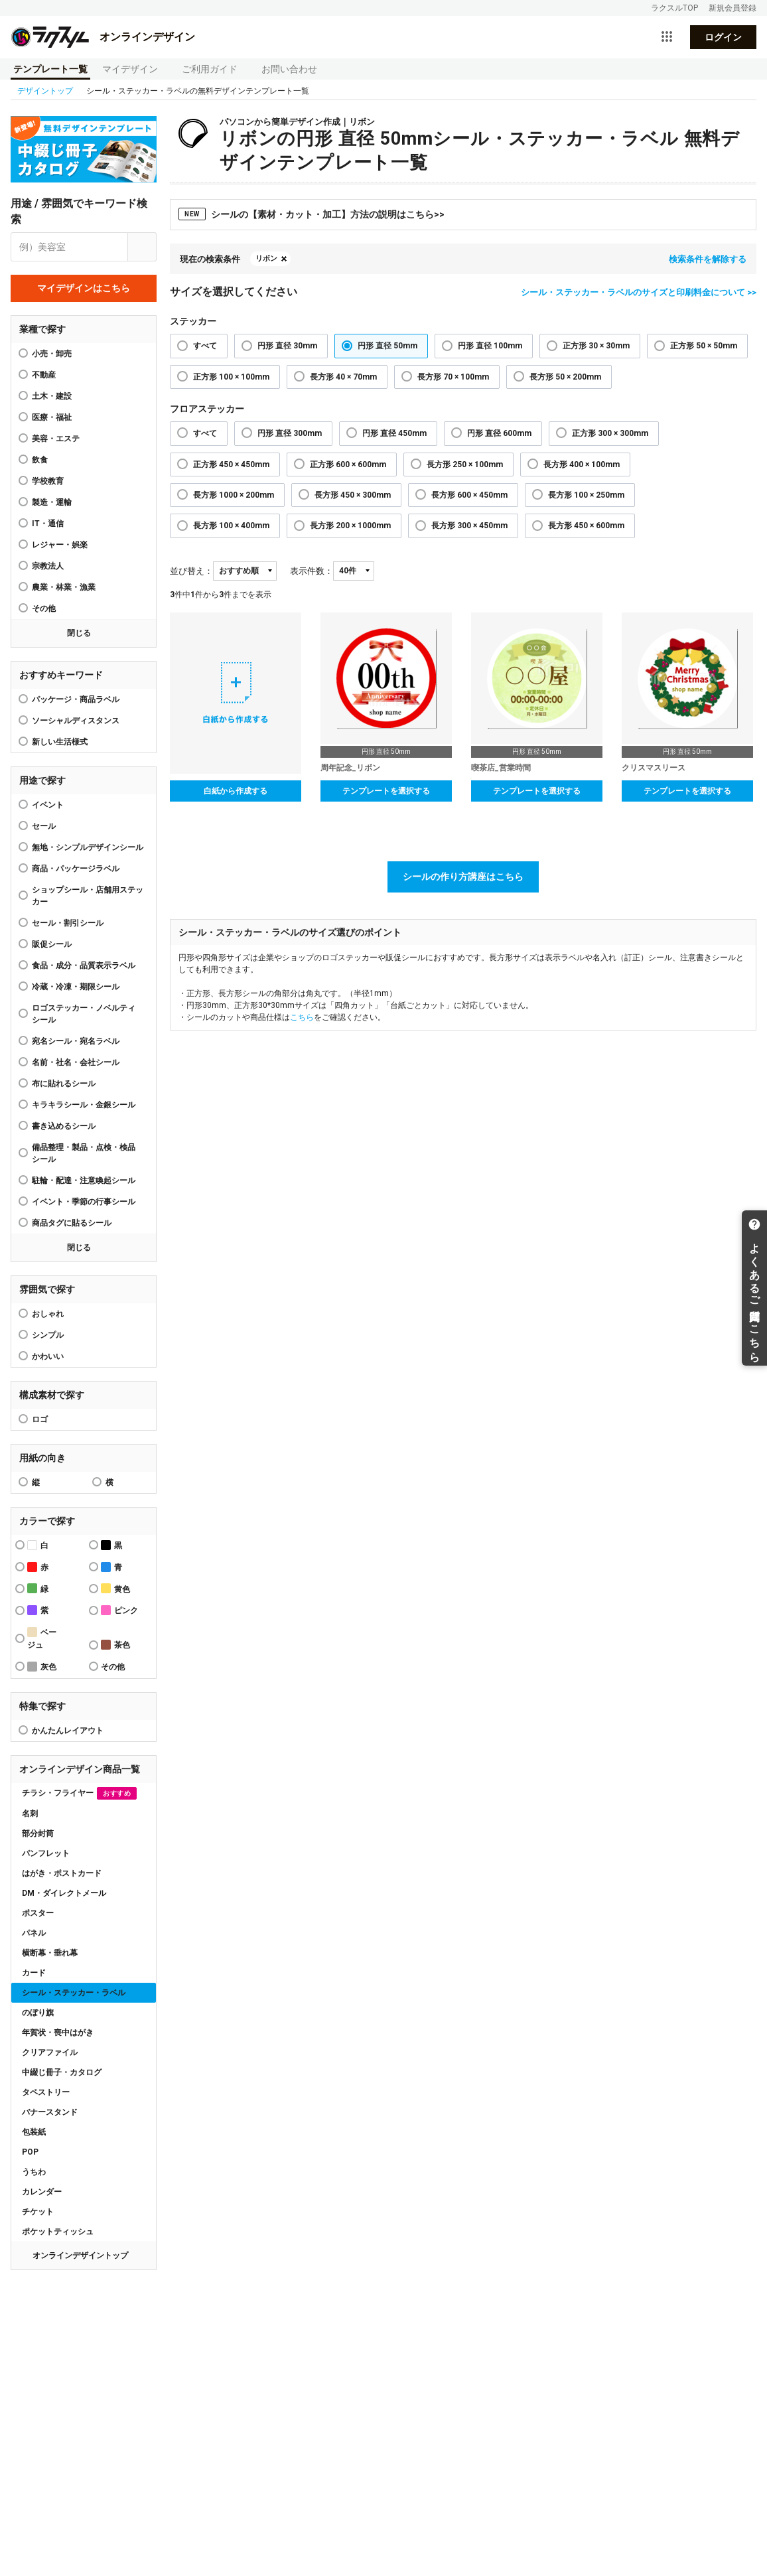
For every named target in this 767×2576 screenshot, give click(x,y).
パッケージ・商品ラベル (75, 699)
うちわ (34, 2172)
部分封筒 (38, 1833)
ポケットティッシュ (58, 2231)
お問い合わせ (289, 69)
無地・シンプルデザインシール (87, 847)
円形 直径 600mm (499, 433)
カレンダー (42, 2191)
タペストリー (46, 2092)
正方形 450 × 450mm (231, 464)
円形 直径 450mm (394, 433)
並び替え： (191, 571)
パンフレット (46, 1853)
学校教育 (48, 481)
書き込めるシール (64, 1126)
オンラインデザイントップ (80, 2255)
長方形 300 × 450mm (469, 525)
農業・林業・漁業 (64, 587)
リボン (266, 258)
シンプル (48, 1335)
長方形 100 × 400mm (231, 525)
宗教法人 (48, 566)
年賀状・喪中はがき (58, 2032)
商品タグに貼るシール (71, 1223)
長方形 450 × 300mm (352, 495)
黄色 (115, 1588)
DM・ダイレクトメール (64, 1893)
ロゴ (40, 1419)
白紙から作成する (235, 791)
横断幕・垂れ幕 (50, 1953)
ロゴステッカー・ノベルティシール (83, 1014)
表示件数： (311, 571)
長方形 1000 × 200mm (233, 495)
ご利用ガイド (210, 69)
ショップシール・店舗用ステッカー (87, 895)
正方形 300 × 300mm (610, 433)
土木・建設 (52, 396)
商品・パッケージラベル (75, 868)
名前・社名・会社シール (75, 1062)
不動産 (44, 375)
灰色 (41, 1667)
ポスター (38, 1913)
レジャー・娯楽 (60, 544)
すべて (205, 345)
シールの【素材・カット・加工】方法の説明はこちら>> (311, 214)
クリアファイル (50, 2052)
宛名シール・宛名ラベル (75, 1041)
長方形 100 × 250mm (586, 495)
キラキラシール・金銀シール (83, 1104)
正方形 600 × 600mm (348, 464)
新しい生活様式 (60, 742)
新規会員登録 (732, 8)
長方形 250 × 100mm (465, 464)
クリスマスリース (653, 767)
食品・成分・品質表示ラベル (83, 965)
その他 (44, 608)
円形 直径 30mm (287, 345)
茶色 (115, 1645)
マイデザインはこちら (83, 288)
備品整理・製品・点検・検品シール (83, 1153)
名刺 (30, 1813)
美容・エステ (56, 438)
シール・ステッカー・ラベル (73, 1992)
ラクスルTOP (674, 8)
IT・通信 (48, 523)
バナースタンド (50, 2112)
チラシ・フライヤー (79, 1793)
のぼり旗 (38, 2012)
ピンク (119, 1610)
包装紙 (34, 2132)
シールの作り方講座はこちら (463, 876)
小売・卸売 (52, 353)
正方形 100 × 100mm (231, 377)
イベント (48, 805)
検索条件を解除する (707, 259)
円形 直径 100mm (490, 345)
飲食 (40, 460)
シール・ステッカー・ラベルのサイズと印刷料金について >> (638, 292)
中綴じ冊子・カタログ (62, 2072)
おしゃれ (48, 1314)
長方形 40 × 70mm (343, 377)
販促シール (52, 944)
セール (44, 826)
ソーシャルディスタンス (75, 720)
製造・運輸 (52, 502)
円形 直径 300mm (289, 433)
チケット (38, 2211)
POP (30, 2152)
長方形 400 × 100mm (581, 464)
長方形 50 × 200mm (565, 377)
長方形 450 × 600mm (586, 525)
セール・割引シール (68, 923)
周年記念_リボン (350, 767)
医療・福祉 (52, 417)
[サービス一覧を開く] (666, 37)
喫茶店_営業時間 (501, 767)
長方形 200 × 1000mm (350, 525)
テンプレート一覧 (50, 69)
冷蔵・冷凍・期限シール (75, 986)
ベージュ (41, 1638)
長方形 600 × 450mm (469, 495)
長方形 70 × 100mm (453, 377)
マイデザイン (130, 69)
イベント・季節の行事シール (83, 1201)
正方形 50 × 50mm (703, 345)
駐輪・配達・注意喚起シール (83, 1180)
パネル (34, 1933)
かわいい (48, 1356)
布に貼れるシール (64, 1083)
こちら (302, 1017)
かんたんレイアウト (68, 1730)
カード (34, 1972)
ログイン (723, 37)
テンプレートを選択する (386, 791)
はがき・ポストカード (62, 1873)
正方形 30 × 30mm (596, 345)
